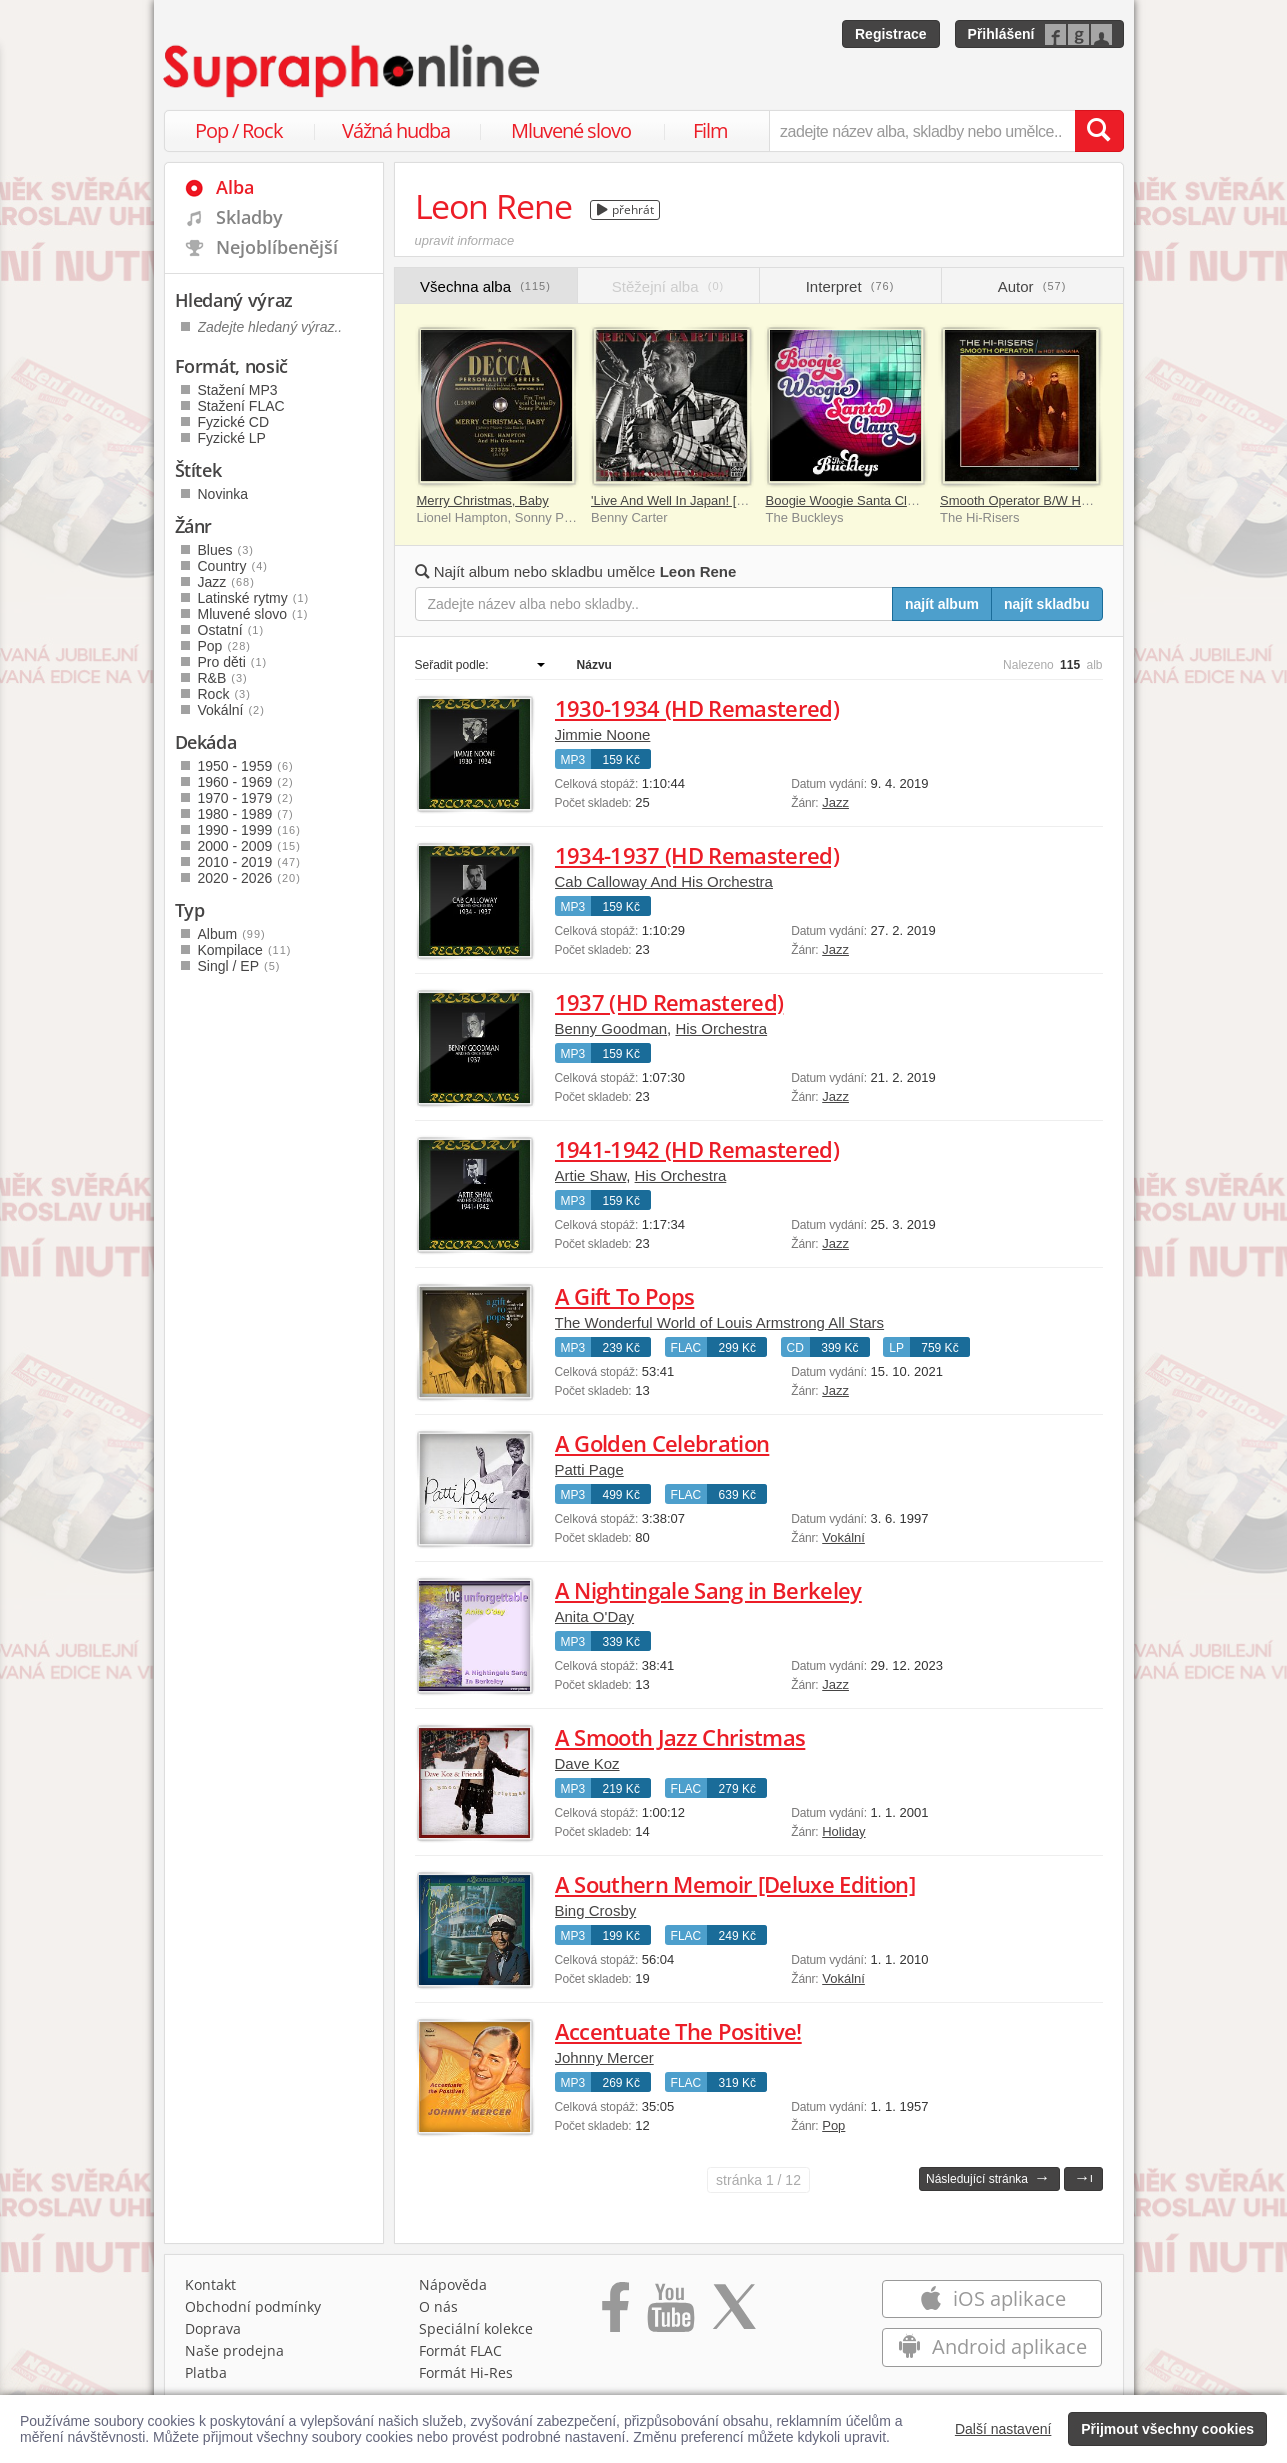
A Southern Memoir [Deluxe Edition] (735, 1884)
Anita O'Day (595, 1616)
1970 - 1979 (246, 798)
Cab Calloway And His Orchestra (664, 881)
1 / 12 (758, 2180)
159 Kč (621, 760)
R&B (223, 678)
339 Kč (621, 1642)
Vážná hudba (396, 130)
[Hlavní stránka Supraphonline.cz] (353, 71)
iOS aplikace (992, 2298)
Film (710, 130)
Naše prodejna (234, 2350)
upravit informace (465, 240)
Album (232, 934)
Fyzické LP (232, 438)
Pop (833, 2125)
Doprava (213, 2328)
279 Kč (737, 1789)
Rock (224, 694)
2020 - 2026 (249, 878)
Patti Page (589, 1469)
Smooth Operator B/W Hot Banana (1040, 500)
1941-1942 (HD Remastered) (697, 1149)
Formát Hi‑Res (466, 2372)
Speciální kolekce (476, 2328)
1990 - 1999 (249, 830)
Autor (1032, 286)
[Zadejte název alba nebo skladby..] (654, 604)
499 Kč (621, 1495)
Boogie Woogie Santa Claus (847, 500)
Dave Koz (587, 1763)
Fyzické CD (234, 422)
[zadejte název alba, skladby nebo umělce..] (921, 131)
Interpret (850, 286)
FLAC (686, 1348)
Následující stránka (988, 2177)
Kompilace (245, 950)
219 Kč (621, 1789)
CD (795, 1348)
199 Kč (621, 1936)
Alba (235, 187)
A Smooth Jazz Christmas (680, 1737)
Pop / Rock (239, 130)
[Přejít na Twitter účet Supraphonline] (734, 2314)
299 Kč (737, 1348)
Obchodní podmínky (253, 2306)
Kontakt (210, 2284)
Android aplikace (992, 2346)
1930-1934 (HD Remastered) (697, 708)
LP (896, 1348)
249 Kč (737, 1936)
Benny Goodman (611, 1028)
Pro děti (233, 662)
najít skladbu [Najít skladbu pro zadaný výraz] (1047, 604)
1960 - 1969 (246, 782)
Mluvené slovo (571, 130)
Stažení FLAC (241, 406)
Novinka (223, 494)
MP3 (573, 760)
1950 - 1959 (246, 766)
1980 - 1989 (246, 814)
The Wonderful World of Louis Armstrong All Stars (720, 1322)
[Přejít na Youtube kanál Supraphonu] (670, 2314)
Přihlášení (1001, 34)
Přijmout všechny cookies (1167, 2429)
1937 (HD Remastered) (669, 1002)
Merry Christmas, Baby (483, 500)
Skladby (249, 217)
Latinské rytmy (254, 598)
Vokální (843, 1537)
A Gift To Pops (625, 1296)
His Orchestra (721, 1028)
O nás (438, 2306)
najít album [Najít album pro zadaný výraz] (942, 604)
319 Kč (737, 2083)
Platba (206, 2372)
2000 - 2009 (249, 846)
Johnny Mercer (604, 2057)
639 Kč (737, 1495)
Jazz (835, 802)
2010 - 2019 (249, 862)
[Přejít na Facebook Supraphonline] (615, 2314)
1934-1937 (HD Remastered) (697, 855)
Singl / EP (239, 966)
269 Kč (621, 2083)
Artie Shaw (591, 1175)
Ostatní (231, 630)
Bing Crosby (596, 1910)
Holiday (843, 1831)
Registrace (891, 34)
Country (233, 566)
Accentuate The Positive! (678, 2031)
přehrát (625, 209)
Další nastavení (1003, 2429)
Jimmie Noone (603, 734)
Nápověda (453, 2284)
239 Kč (621, 1348)
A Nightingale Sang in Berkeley (708, 1590)
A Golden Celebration (662, 1443)
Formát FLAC (460, 2350)
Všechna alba (485, 286)
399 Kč (839, 1348)
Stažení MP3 (238, 390)
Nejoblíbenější (277, 247)
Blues (226, 550)
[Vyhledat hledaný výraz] (1099, 131)
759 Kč (939, 1348)
